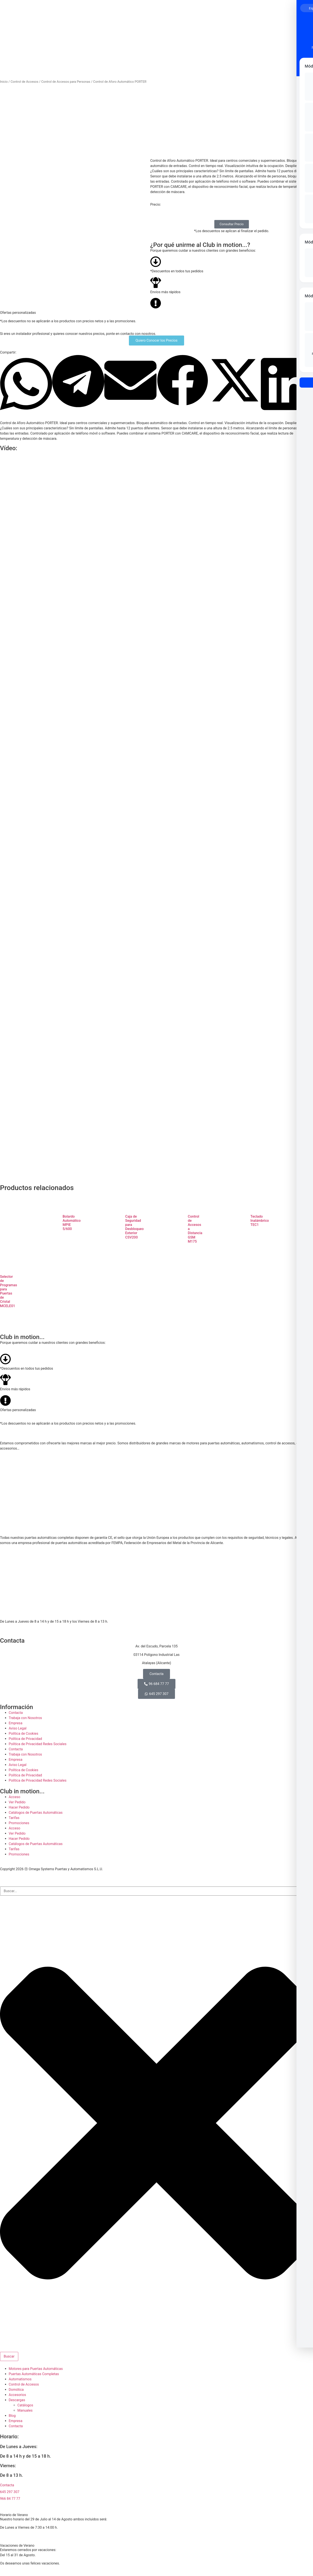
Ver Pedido (17, 1802)
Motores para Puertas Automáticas (36, 2369)
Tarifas (14, 1818)
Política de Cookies (23, 1733)
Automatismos (20, 2379)
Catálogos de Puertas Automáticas (36, 1812)
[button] (26, 384)
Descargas (17, 2400)
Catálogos (25, 2405)
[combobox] (156, 1891)
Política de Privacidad (25, 1739)
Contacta (16, 1713)
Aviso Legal (18, 1728)
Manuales (25, 2410)
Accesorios (17, 2395)
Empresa (15, 1723)
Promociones (19, 1823)
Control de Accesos (24, 82)
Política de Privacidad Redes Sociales (38, 1744)
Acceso (14, 1797)
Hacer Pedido (19, 1807)
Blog (12, 2416)
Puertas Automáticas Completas (34, 2374)
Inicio (4, 82)
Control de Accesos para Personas (65, 82)
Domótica (16, 2390)
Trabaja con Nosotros (25, 1718)
